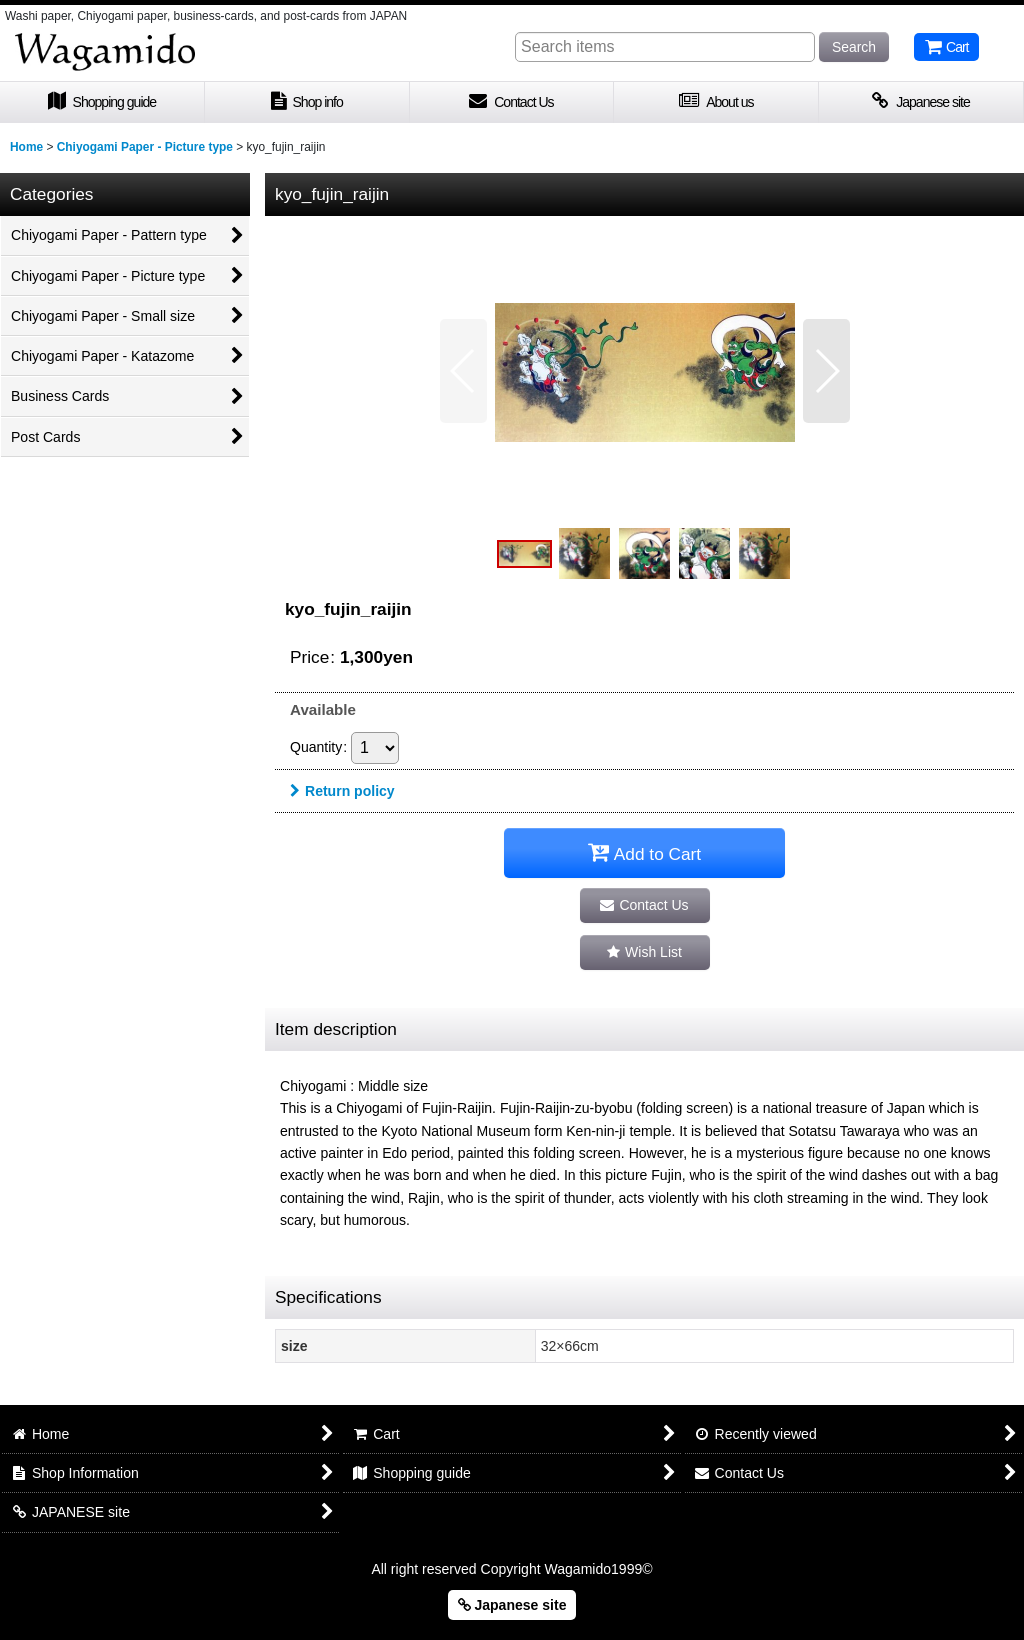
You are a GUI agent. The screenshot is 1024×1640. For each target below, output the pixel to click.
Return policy (342, 791)
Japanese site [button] (512, 1605)
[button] (463, 371)
